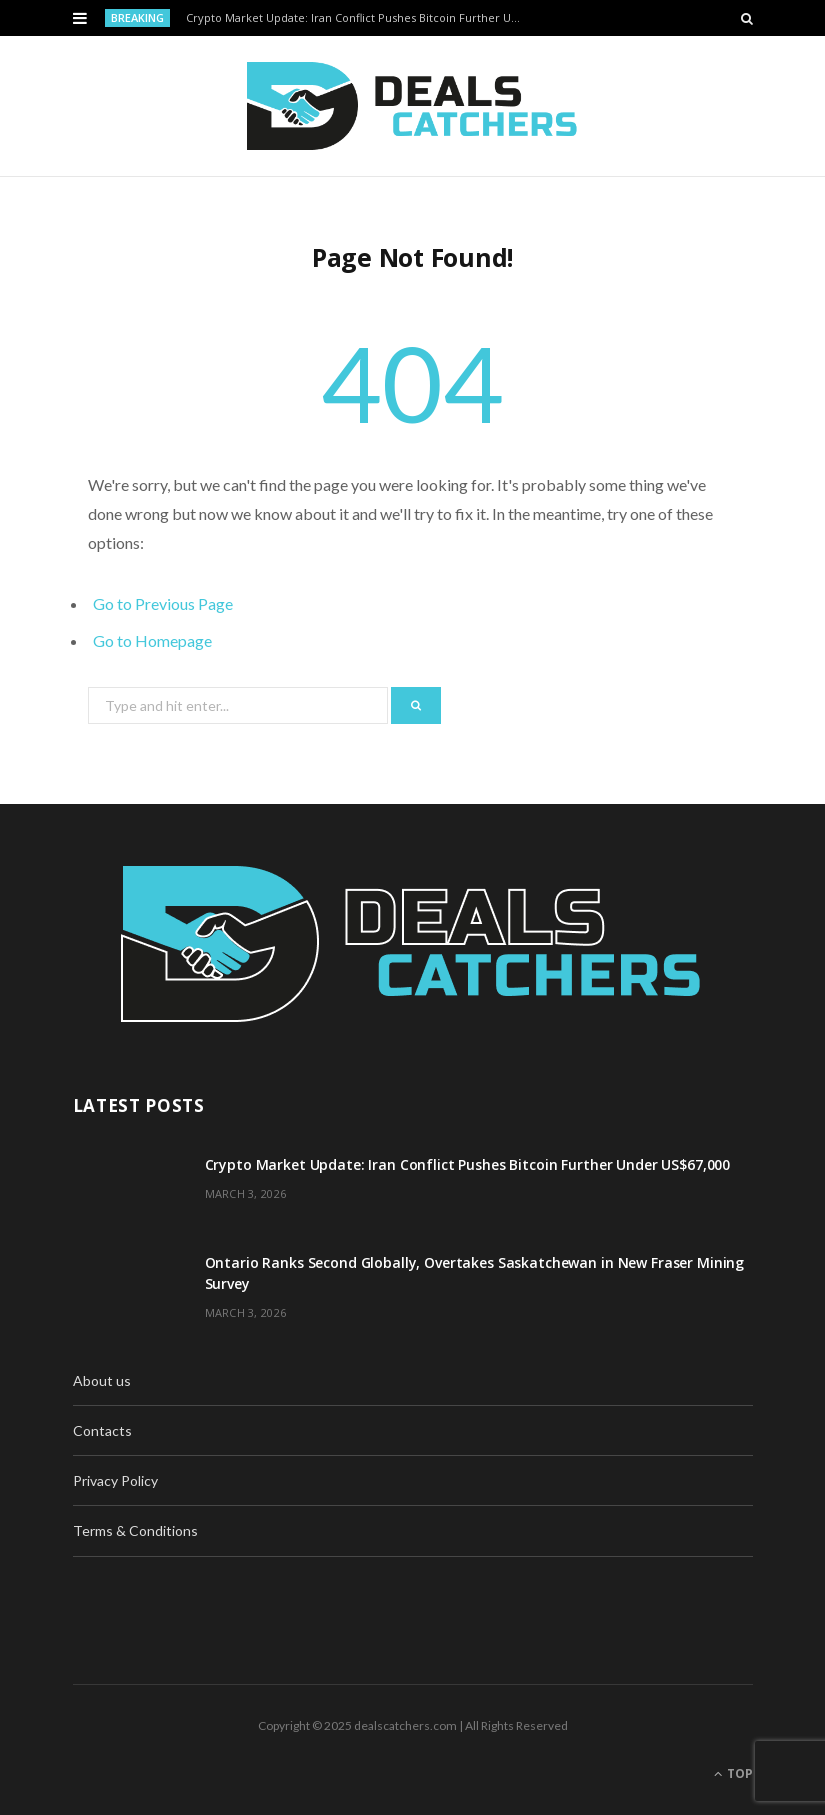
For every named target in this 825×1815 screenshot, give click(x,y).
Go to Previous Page (163, 603)
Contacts (102, 1430)
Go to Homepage (152, 640)
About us (102, 1380)
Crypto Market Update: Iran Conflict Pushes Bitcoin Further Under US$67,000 (359, 18)
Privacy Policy (115, 1480)
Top (733, 1773)
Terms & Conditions (135, 1530)
